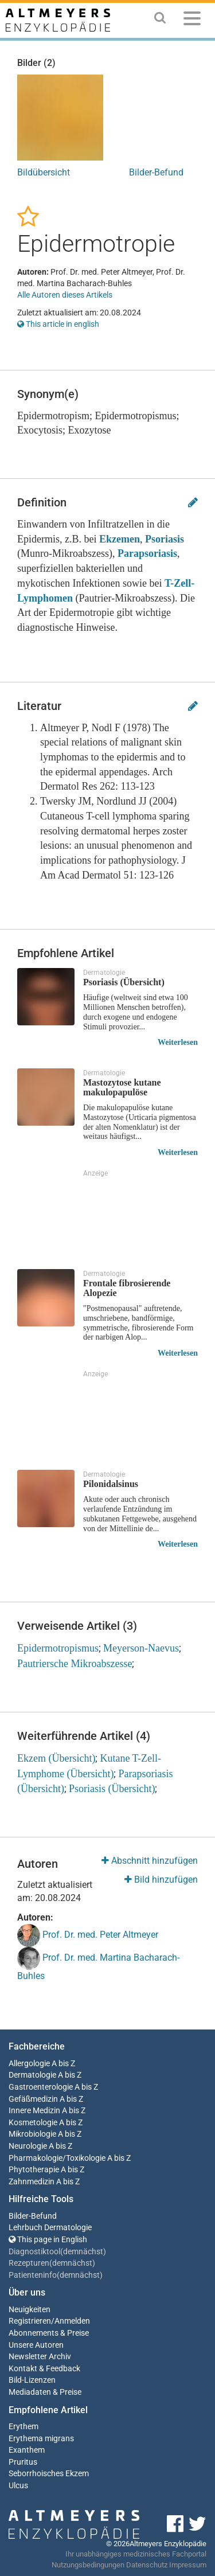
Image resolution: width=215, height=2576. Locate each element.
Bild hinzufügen (161, 1879)
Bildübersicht (43, 172)
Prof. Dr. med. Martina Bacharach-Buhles (98, 1964)
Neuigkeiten (29, 2310)
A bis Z (63, 2063)
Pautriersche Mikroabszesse (74, 1663)
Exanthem (27, 2450)
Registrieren (30, 2321)
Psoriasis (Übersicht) (112, 1788)
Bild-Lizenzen (32, 2380)
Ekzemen (119, 539)
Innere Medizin (34, 2111)
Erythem (23, 2426)
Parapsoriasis (147, 553)
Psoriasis (164, 539)
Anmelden (72, 2321)
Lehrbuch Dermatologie (50, 2227)
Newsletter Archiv (40, 2357)
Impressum (187, 2565)
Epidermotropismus (58, 1648)
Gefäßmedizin (33, 2099)
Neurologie (28, 2146)
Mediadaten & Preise (45, 2392)
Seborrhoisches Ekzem (49, 2474)
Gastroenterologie (41, 2087)
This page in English (48, 2240)
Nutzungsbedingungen (88, 2565)
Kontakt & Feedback (44, 2369)
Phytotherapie (34, 2170)
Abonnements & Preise (49, 2333)
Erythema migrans (41, 2439)
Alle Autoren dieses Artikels (64, 294)
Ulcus (18, 2486)
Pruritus (23, 2462)
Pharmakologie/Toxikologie (57, 2158)
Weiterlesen (178, 1042)
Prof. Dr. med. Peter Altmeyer (87, 1935)
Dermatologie (32, 2075)
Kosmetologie (33, 2123)
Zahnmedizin (31, 2182)
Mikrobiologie (32, 2134)
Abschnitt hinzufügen (149, 1860)
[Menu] (192, 20)
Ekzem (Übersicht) (56, 1758)
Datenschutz (146, 2565)
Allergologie (29, 2063)
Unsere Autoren (36, 2345)
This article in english (58, 324)
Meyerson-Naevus (141, 1648)
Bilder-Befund (156, 172)
